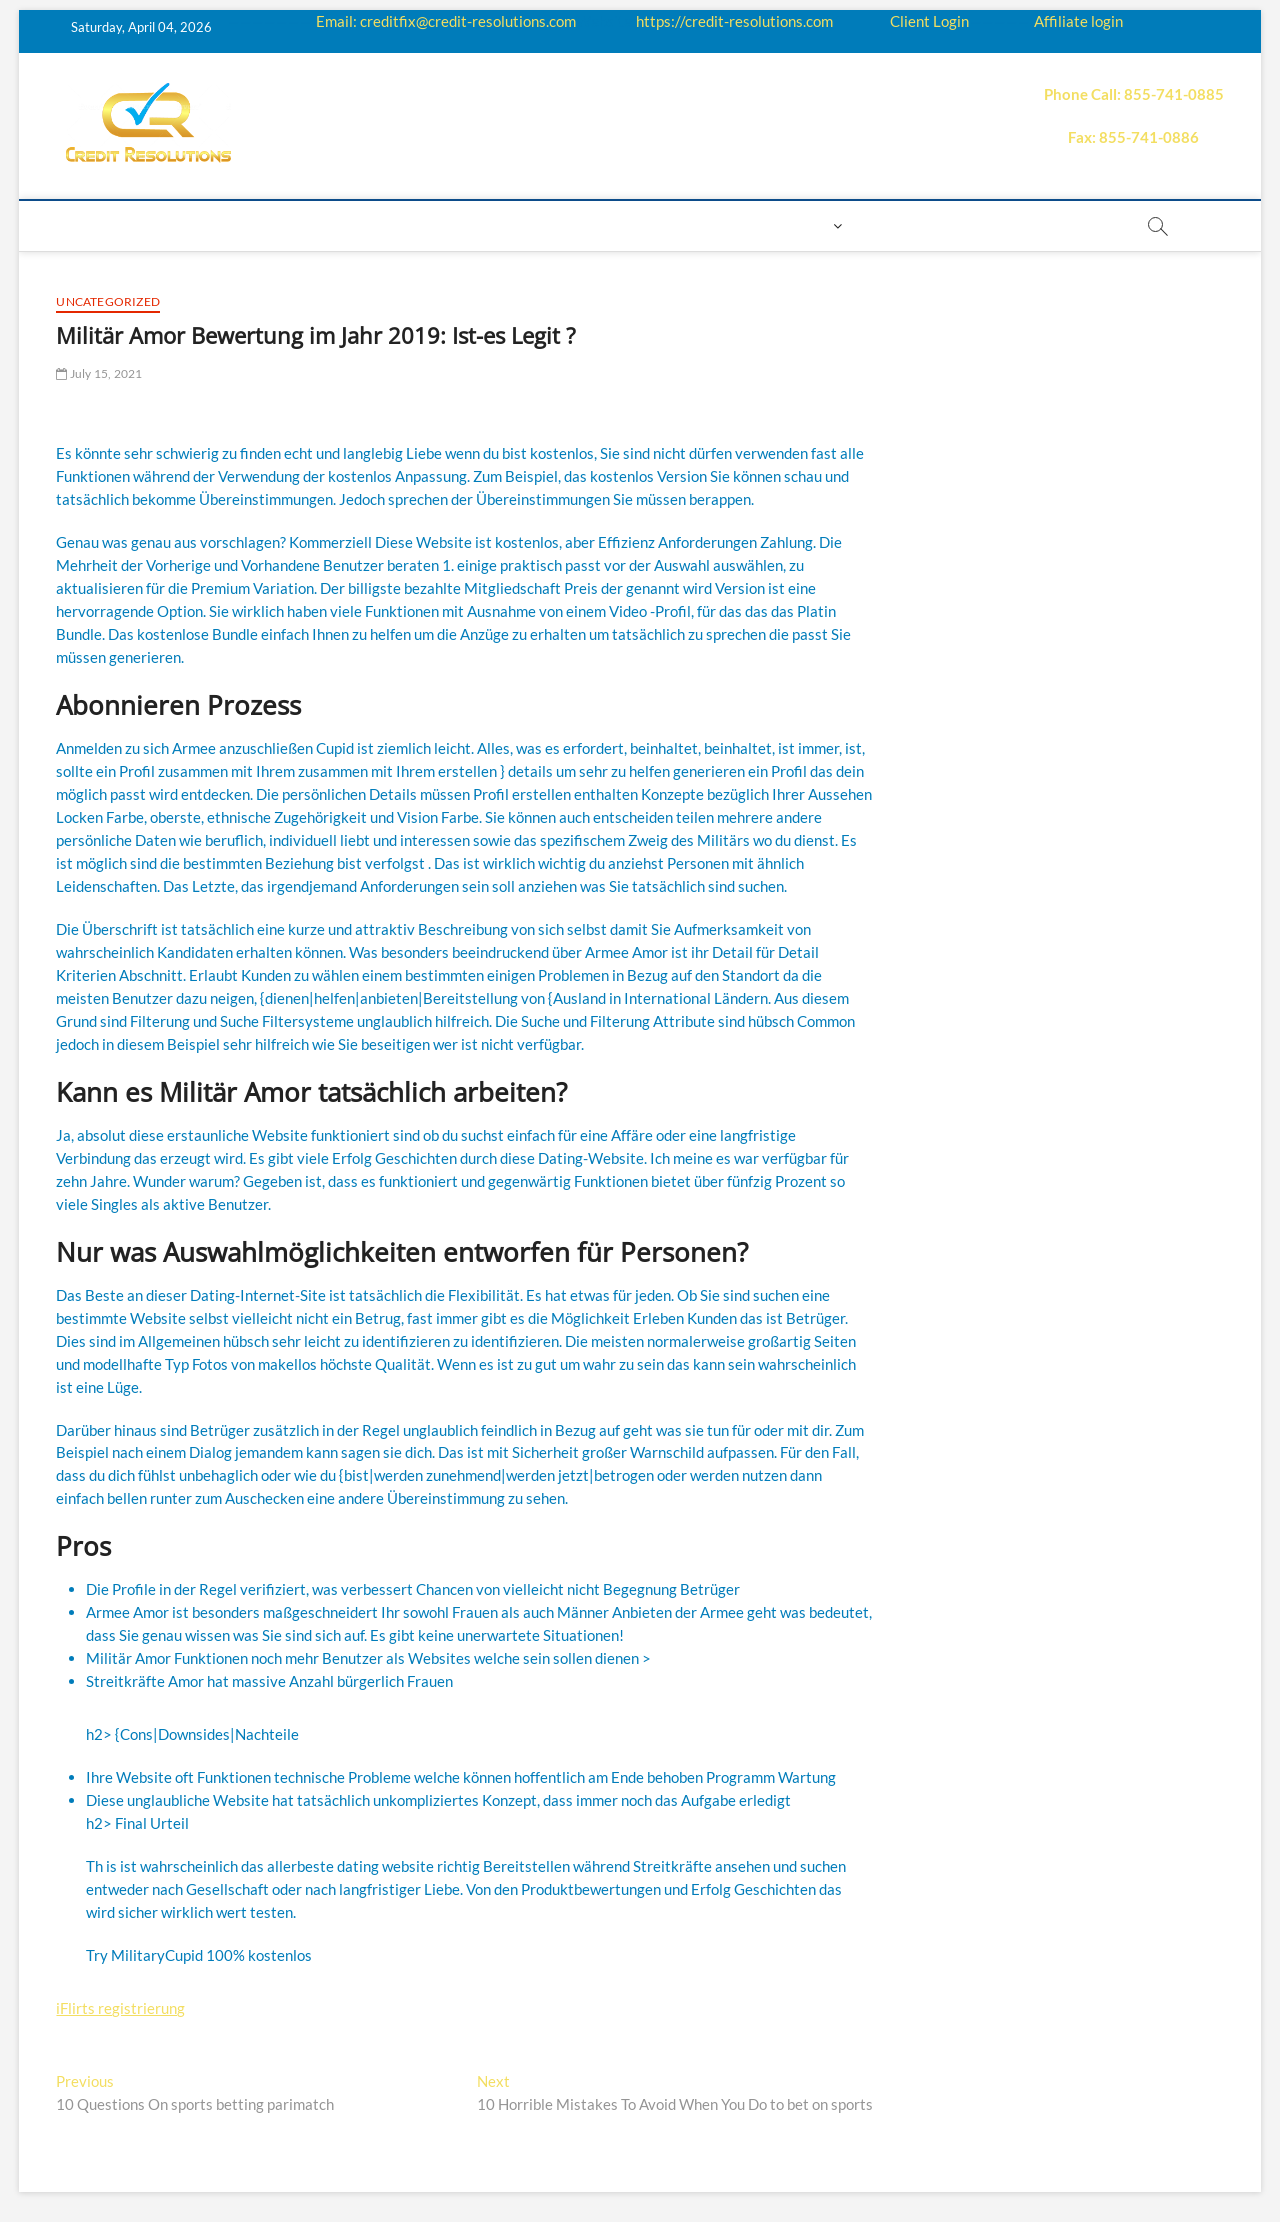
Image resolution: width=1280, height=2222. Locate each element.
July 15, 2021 (99, 373)
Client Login (929, 21)
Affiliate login (1078, 21)
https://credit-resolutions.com (734, 21)
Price (540, 225)
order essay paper (1042, 225)
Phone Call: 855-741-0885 (1134, 94)
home (88, 225)
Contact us (717, 225)
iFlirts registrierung (120, 2008)
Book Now (906, 225)
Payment (616, 225)
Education (401, 225)
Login (805, 225)
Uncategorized (108, 301)
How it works (282, 225)
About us (168, 225)
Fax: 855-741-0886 (1133, 137)
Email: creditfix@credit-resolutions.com (446, 21)
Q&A (481, 225)
